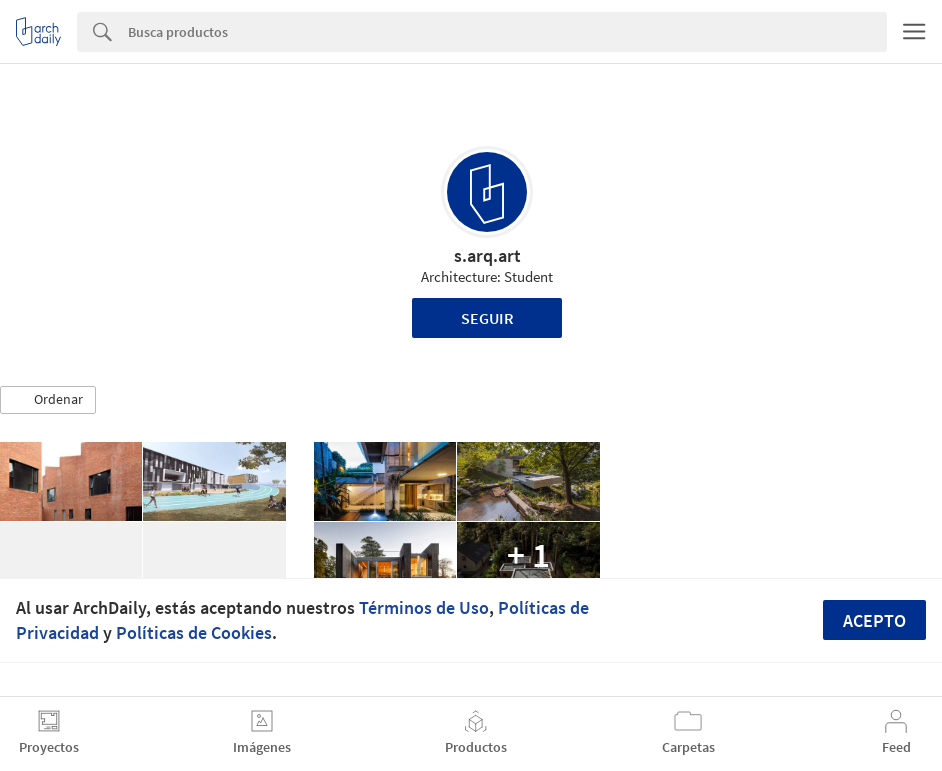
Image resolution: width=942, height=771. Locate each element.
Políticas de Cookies (194, 632)
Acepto (874, 620)
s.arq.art (487, 255)
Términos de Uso (424, 607)
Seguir (487, 318)
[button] (48, 400)
